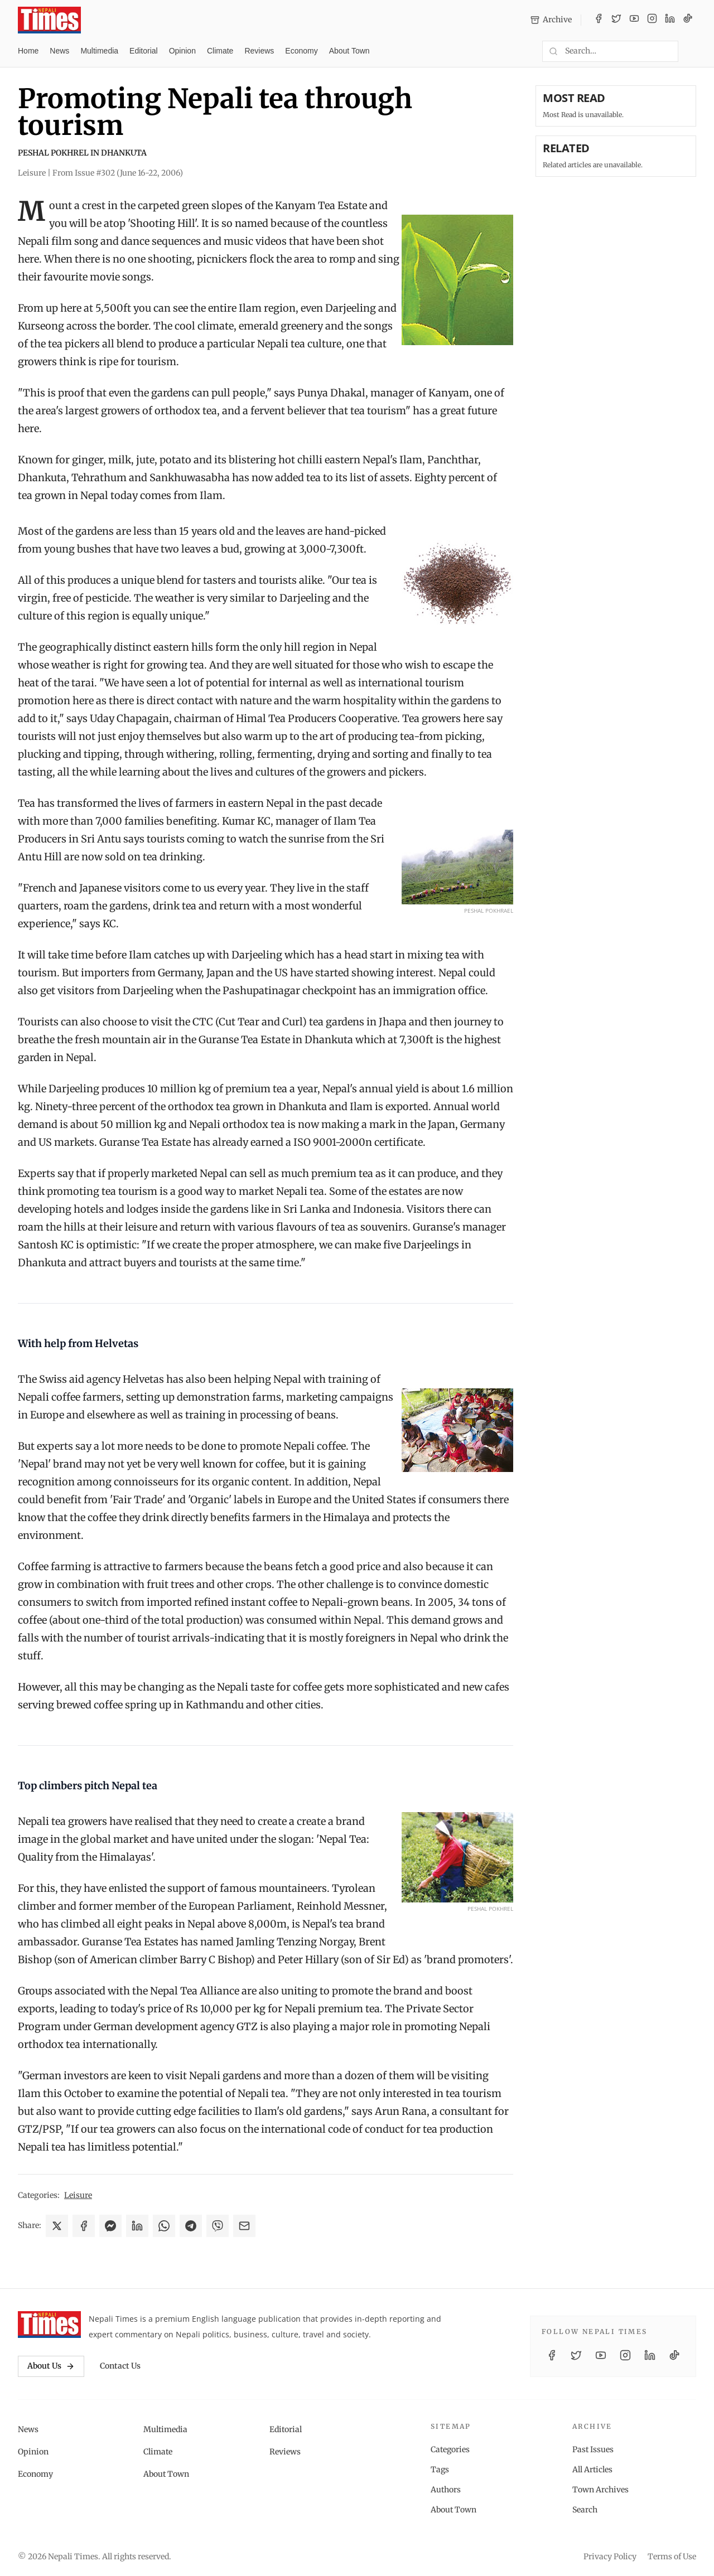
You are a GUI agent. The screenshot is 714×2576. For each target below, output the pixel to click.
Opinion (182, 50)
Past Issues (593, 2449)
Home (28, 50)
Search (584, 2510)
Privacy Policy (609, 2556)
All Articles (592, 2469)
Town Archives (600, 2490)
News (59, 50)
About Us (51, 2366)
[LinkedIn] (670, 20)
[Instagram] (652, 20)
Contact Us (120, 2366)
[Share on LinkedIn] (137, 2226)
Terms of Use (672, 2556)
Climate (220, 50)
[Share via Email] (244, 2226)
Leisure (78, 2195)
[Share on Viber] (217, 2226)
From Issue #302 (117, 173)
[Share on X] (57, 2226)
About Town (349, 50)
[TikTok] (687, 20)
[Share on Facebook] (84, 2226)
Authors (446, 2490)
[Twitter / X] (616, 20)
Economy (301, 50)
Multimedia (99, 50)
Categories (450, 2449)
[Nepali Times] (49, 2324)
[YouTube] (634, 20)
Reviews (259, 50)
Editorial (143, 50)
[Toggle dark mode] (691, 51)
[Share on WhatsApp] (164, 2226)
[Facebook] (598, 20)
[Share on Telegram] (191, 2226)
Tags (440, 2469)
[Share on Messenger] (110, 2226)
